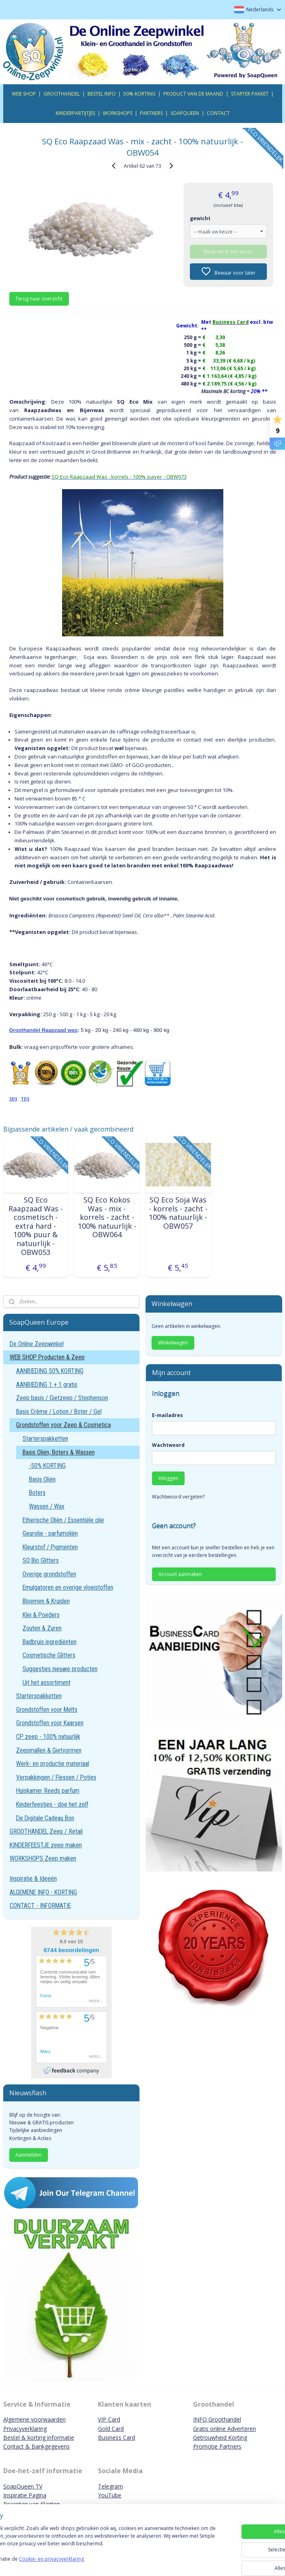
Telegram (110, 2486)
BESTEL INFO (101, 93)
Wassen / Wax (46, 1506)
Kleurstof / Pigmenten (50, 1547)
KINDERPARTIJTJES (75, 113)
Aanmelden (28, 2154)
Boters (37, 1492)
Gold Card (111, 2428)
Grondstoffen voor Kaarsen (49, 1723)
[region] (89, 2544)
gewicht (200, 218)
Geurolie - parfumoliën (50, 1533)
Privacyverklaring (25, 2428)
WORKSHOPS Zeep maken (43, 1858)
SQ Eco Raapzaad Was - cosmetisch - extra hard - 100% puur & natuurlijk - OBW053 (35, 1226)
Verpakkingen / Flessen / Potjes (56, 1777)
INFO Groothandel (217, 2419)
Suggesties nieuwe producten (60, 1669)
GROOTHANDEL (62, 93)
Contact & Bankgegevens (36, 2446)
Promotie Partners (217, 2446)
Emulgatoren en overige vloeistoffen (68, 1587)
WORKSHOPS (117, 113)
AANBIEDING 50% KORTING (49, 1371)
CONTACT (218, 113)
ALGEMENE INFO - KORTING (43, 1892)
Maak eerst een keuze (228, 251)
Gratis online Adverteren (224, 2428)
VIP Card (109, 2419)
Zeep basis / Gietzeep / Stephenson (62, 1398)
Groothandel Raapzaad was (43, 1030)
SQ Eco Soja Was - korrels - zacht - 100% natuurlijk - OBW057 (178, 1213)
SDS (13, 1099)
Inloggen (168, 1478)
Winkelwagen (173, 1342)
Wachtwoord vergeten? (178, 1496)
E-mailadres (167, 1415)
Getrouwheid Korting (220, 2437)
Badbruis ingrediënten (50, 1642)
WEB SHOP (24, 93)
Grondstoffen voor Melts (46, 1709)
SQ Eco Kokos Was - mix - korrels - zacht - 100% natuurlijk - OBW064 (107, 1217)
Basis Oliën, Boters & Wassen (59, 1452)
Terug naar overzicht (38, 298)
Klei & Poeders (41, 1615)
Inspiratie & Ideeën (33, 1878)
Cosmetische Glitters (49, 1655)
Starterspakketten (45, 1438)
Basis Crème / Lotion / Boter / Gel (59, 1411)
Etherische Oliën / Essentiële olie (63, 1520)
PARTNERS (151, 113)
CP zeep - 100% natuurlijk (48, 1736)
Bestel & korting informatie (38, 2437)
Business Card (116, 2437)
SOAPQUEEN (185, 113)
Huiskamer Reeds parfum (47, 1790)
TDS (25, 1099)
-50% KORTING (47, 1465)
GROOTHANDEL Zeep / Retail (46, 1831)
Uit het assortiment (47, 1682)
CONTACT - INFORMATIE (40, 1905)
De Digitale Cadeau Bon (45, 1818)
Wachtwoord (168, 1445)
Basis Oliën (42, 1479)
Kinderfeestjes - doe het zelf (52, 1804)
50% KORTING (139, 93)
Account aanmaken (180, 1574)
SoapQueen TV (22, 2486)
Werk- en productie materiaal (52, 1763)
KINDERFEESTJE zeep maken (46, 1845)
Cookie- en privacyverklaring (114, 2562)
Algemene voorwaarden (34, 2419)
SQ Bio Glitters (41, 1560)
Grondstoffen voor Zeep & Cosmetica (63, 1425)
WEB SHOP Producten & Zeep (47, 1357)
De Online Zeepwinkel (37, 1344)
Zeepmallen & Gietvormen (48, 1750)
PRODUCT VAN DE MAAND (193, 93)
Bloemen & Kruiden (46, 1601)
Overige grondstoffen (49, 1574)
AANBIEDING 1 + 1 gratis (46, 1384)
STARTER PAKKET (249, 93)
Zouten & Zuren (42, 1628)
